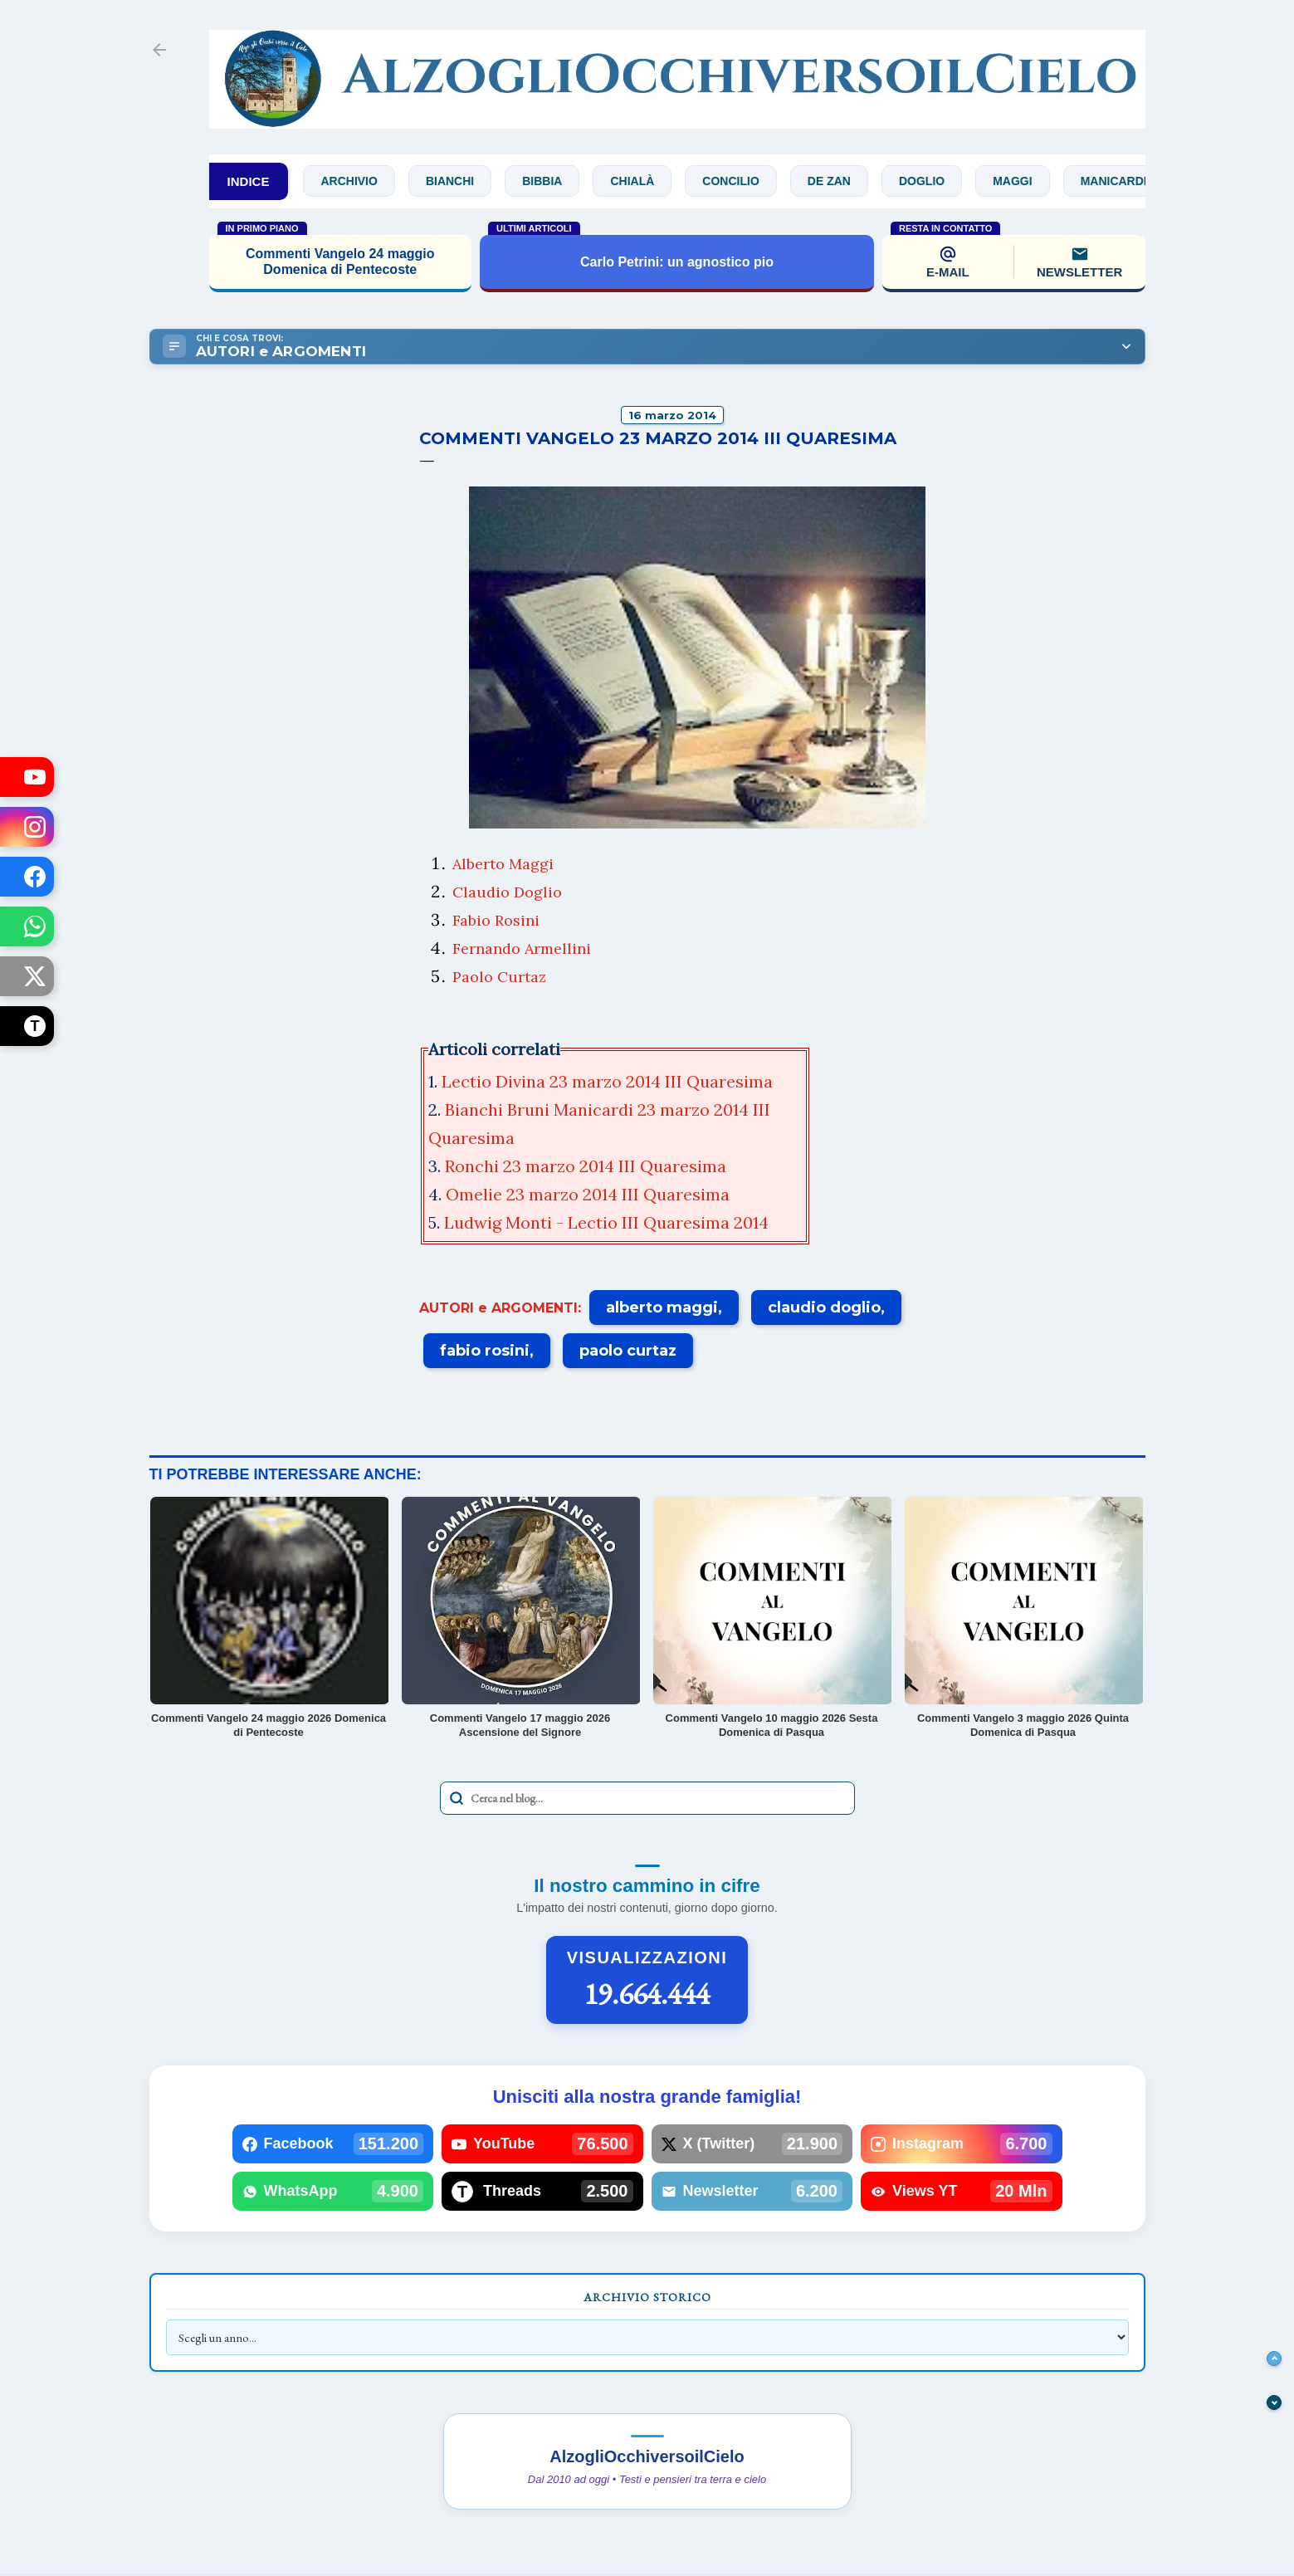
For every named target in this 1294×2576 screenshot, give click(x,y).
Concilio (743, 181)
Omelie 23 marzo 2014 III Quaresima (590, 1194)
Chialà (645, 181)
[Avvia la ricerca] (456, 1798)
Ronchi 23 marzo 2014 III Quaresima (587, 1166)
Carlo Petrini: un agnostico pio (677, 262)
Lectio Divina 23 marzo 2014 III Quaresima (607, 1081)
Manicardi (1126, 181)
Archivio (362, 181)
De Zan (841, 181)
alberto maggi (662, 1307)
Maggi (1024, 181)
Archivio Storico (647, 2297)
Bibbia (555, 181)
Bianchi (462, 181)
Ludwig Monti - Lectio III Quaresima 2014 (608, 1222)
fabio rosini (485, 1351)
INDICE (248, 181)
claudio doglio (824, 1307)
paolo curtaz (627, 1351)
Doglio (934, 181)
